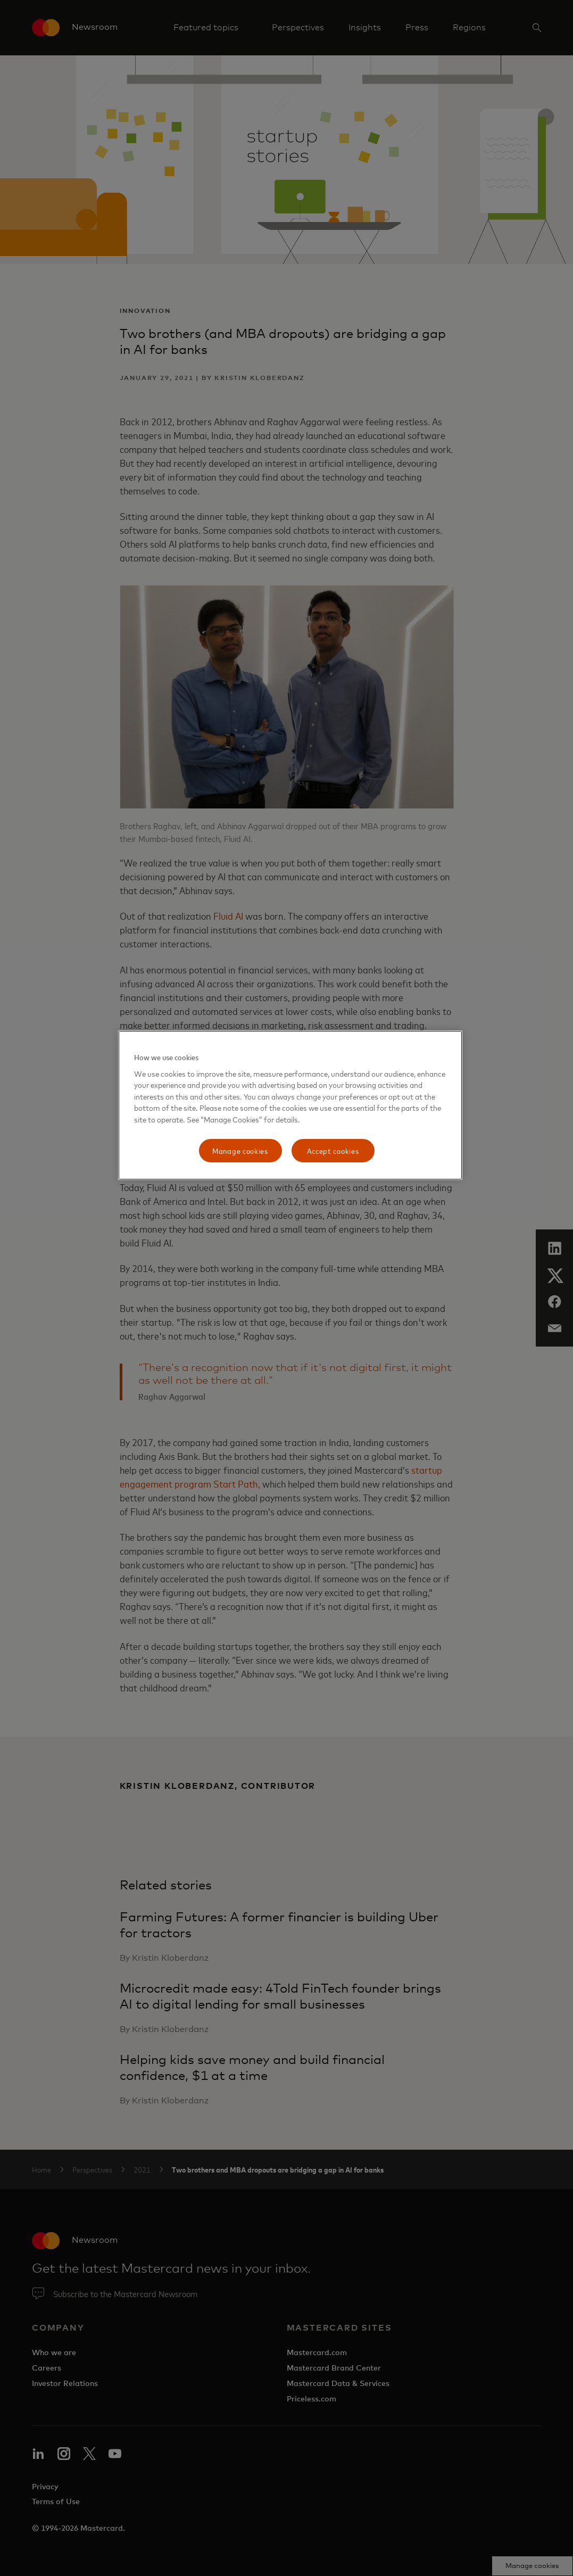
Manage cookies (240, 1150)
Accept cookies (333, 1150)
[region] (290, 1105)
